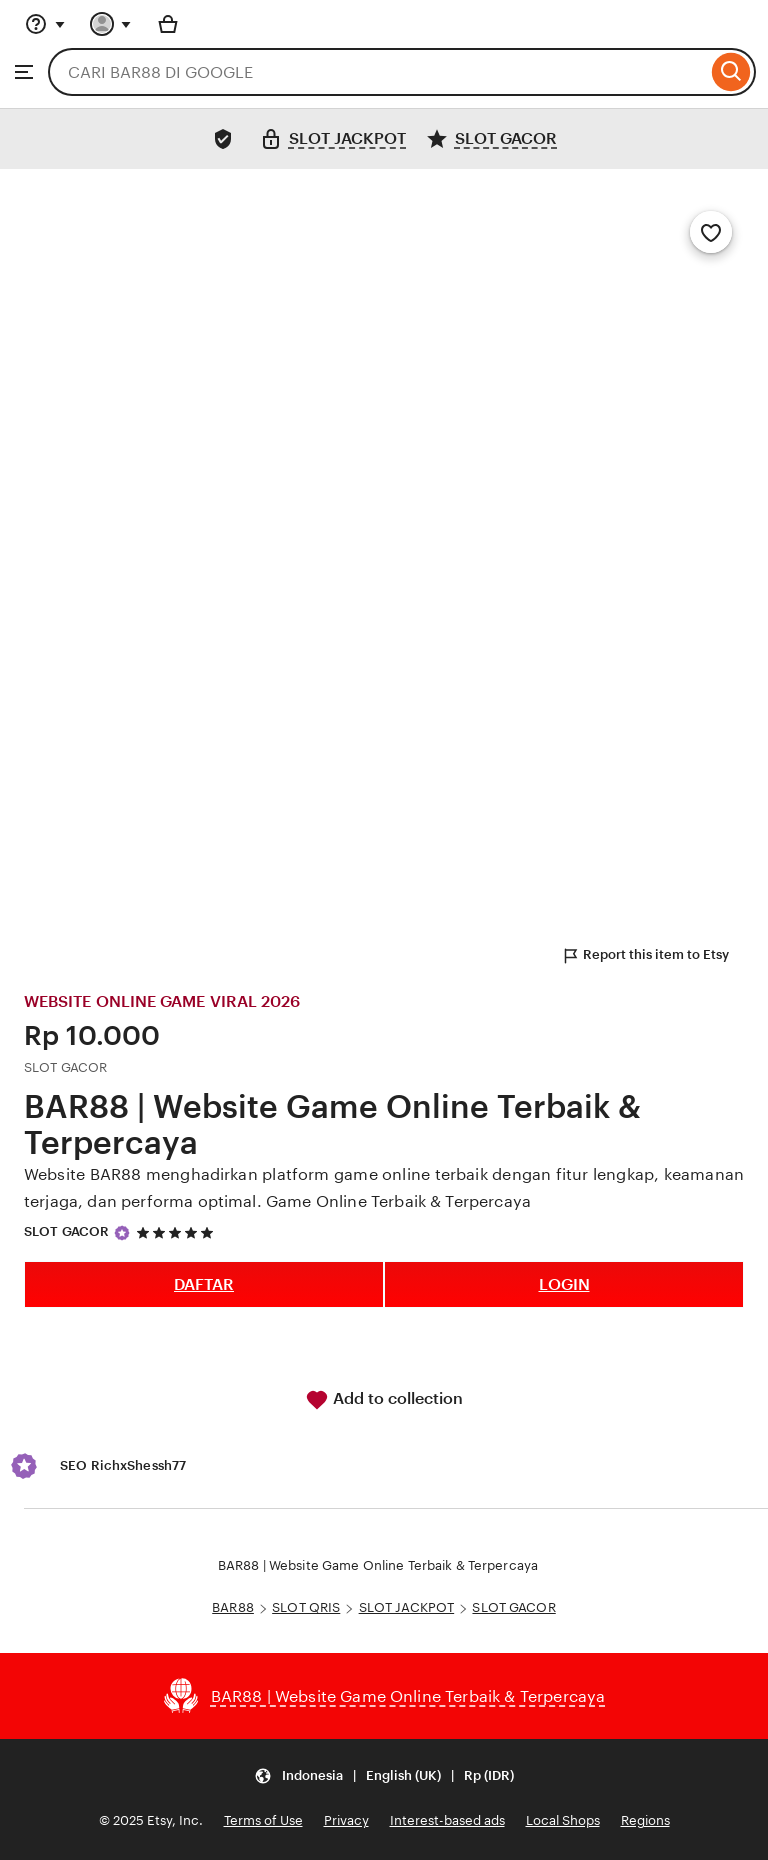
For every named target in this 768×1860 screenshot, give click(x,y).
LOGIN (564, 1284)
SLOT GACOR (66, 1231)
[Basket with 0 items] (168, 24)
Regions (645, 1820)
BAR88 (233, 1607)
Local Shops (563, 1820)
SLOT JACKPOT (407, 1607)
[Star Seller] (122, 1233)
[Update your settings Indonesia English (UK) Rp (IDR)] (384, 1775)
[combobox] (377, 72)
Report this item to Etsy (645, 956)
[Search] (731, 72)
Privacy (346, 1820)
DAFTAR (204, 1284)
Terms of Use (263, 1820)
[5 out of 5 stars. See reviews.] (178, 1232)
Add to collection (384, 1400)
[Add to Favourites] (711, 232)
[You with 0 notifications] (111, 24)
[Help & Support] (45, 24)
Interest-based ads (447, 1820)
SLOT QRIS (306, 1607)
